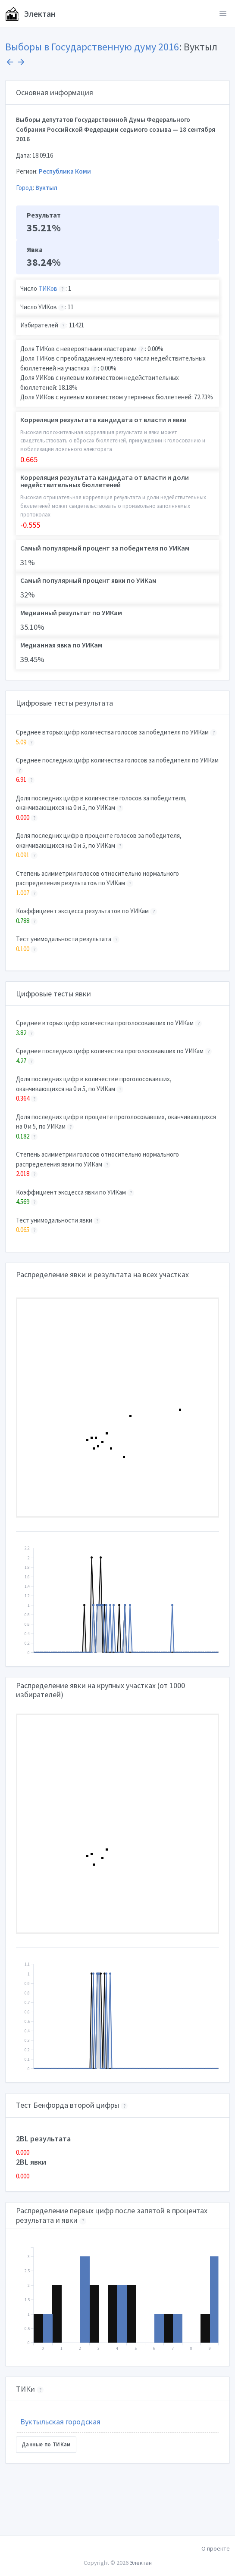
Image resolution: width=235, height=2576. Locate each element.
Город (24, 188)
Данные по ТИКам (46, 2444)
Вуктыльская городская (60, 2422)
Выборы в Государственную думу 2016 (92, 46)
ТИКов (47, 288)
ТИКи (25, 2389)
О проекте (215, 2548)
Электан (30, 14)
